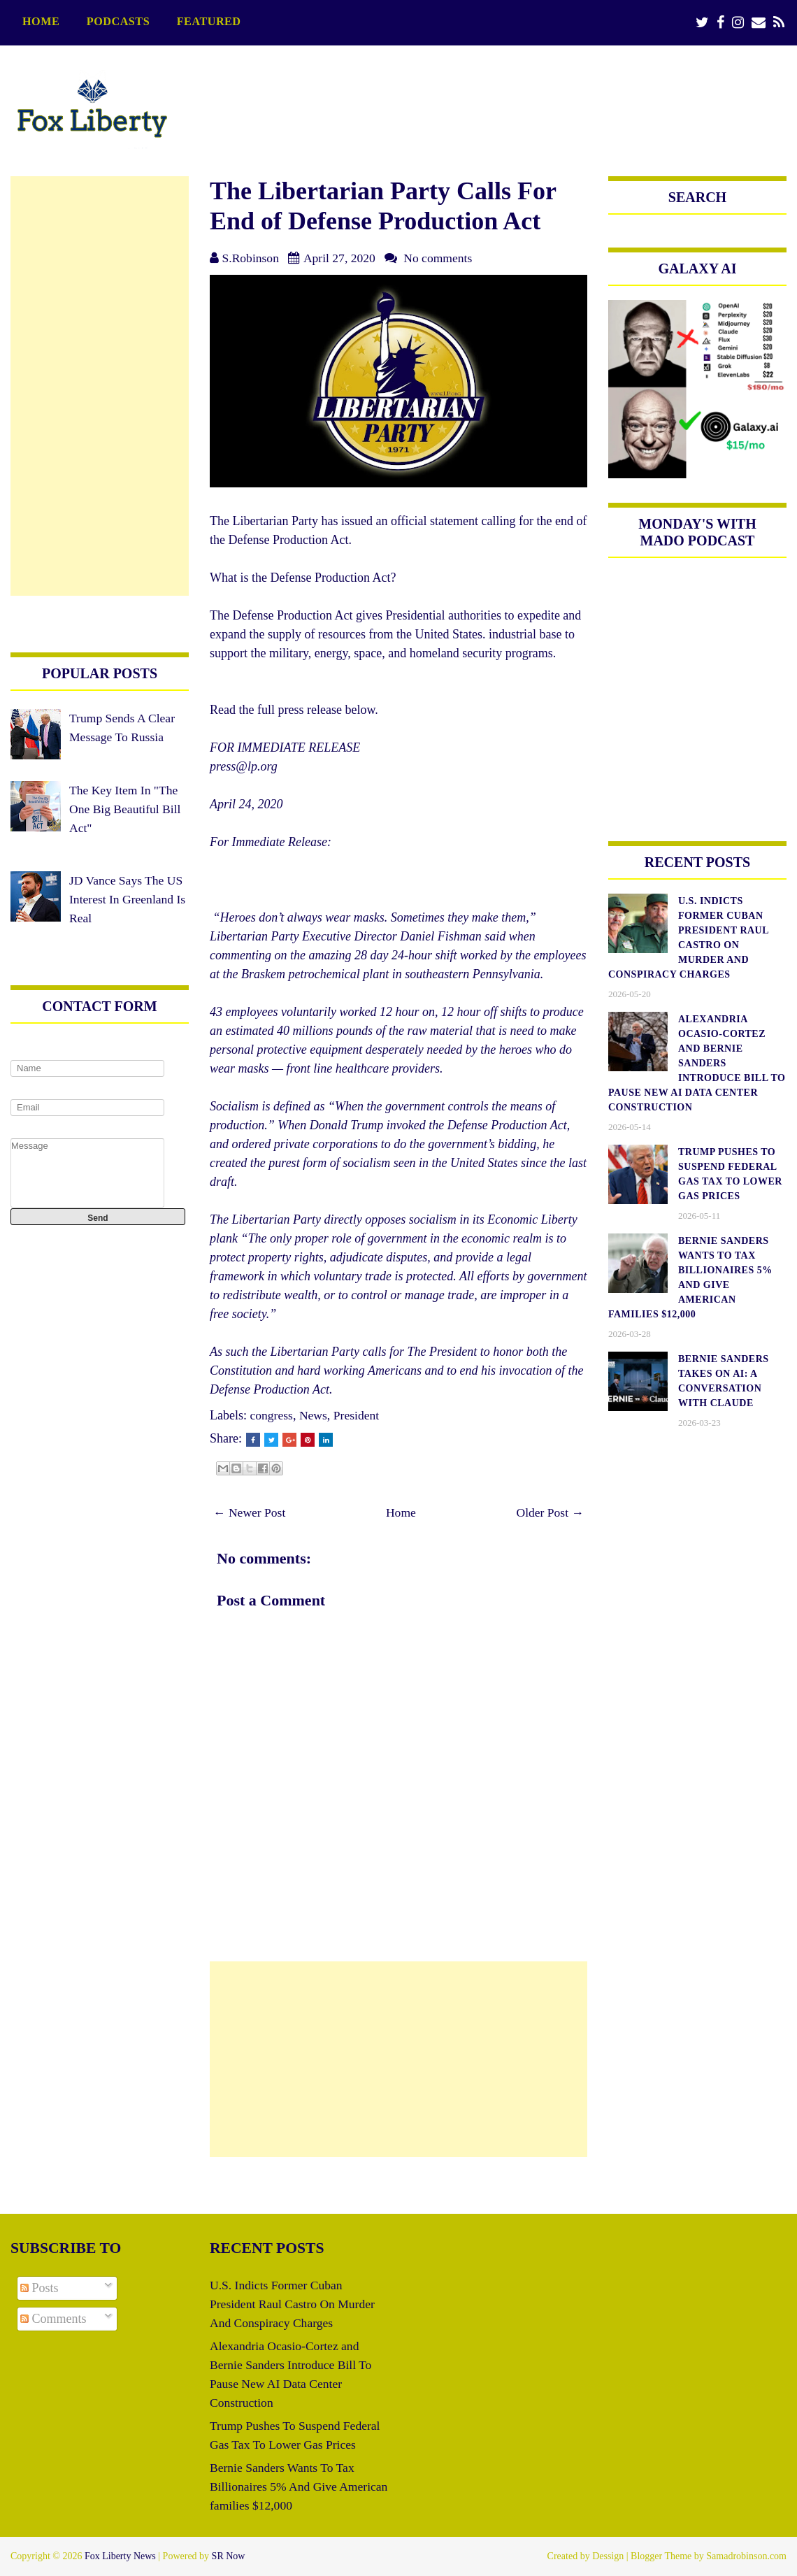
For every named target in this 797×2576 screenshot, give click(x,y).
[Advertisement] (398, 2059)
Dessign (608, 2556)
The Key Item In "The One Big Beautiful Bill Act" (126, 809)
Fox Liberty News (120, 2556)
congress (272, 1415)
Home (40, 21)
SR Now (228, 2556)
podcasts (118, 21)
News (314, 1415)
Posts (39, 2288)
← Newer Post (250, 1512)
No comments (441, 258)
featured (209, 21)
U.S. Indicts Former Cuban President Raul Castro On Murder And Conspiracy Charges (294, 2304)
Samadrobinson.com (746, 2556)
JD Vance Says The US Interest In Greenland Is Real (128, 899)
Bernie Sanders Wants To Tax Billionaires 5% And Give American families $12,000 (284, 2486)
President (358, 1415)
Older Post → (549, 1512)
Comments (53, 2319)
